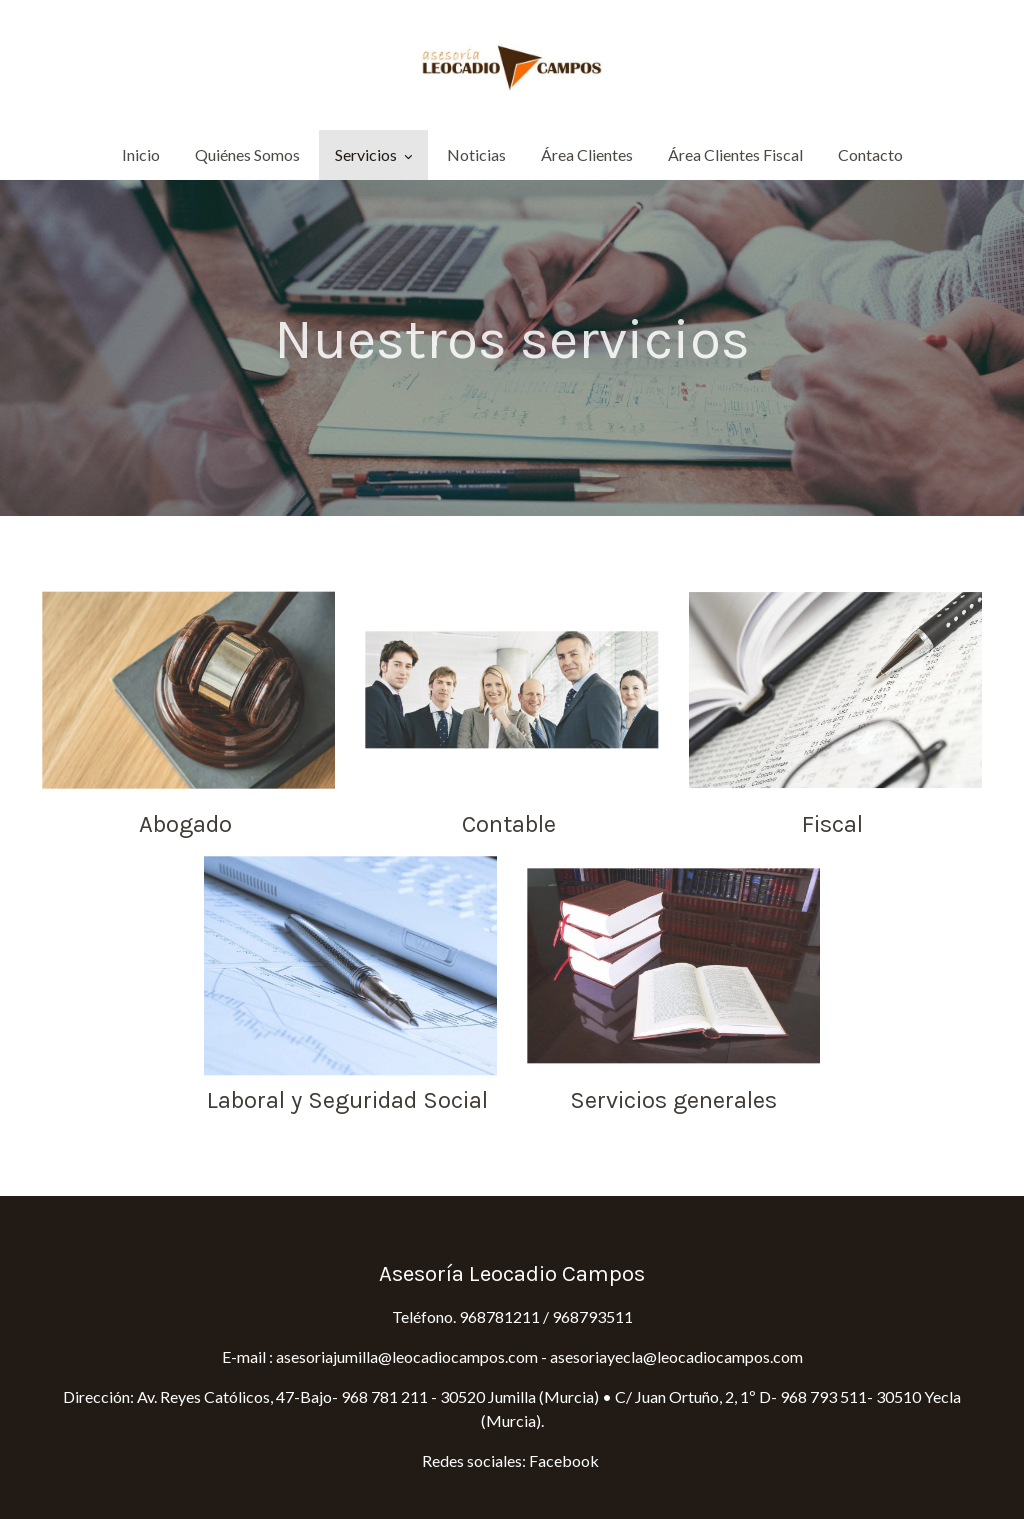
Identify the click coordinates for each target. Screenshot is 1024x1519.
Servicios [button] (373, 154)
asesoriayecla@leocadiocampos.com (676, 1356)
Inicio (141, 154)
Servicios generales (673, 1100)
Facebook (565, 1460)
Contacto (870, 154)
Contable (512, 824)
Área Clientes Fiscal (735, 154)
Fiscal (835, 824)
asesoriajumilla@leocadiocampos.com (405, 1356)
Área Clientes (587, 154)
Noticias (476, 154)
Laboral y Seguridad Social (350, 1100)
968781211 (499, 1316)
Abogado (188, 824)
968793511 (592, 1316)
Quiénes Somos (247, 154)
